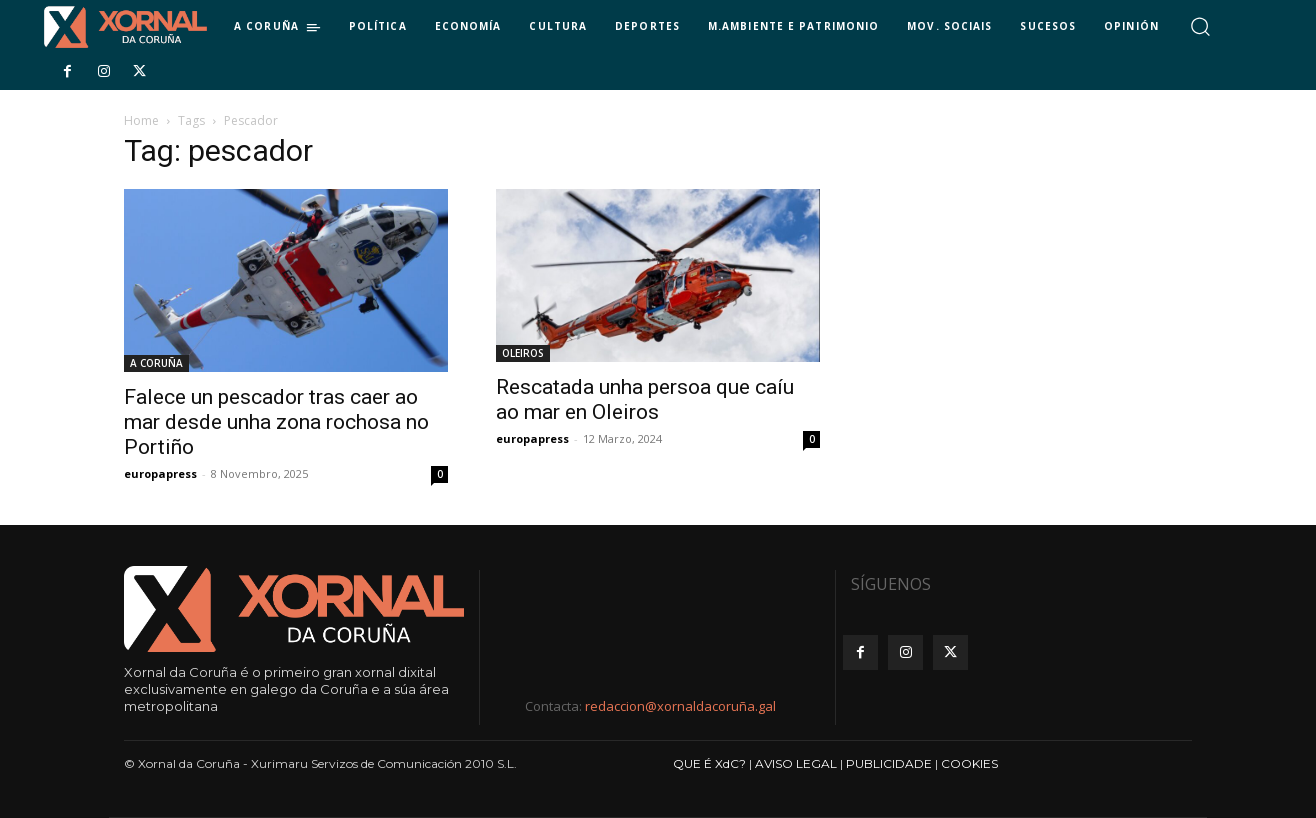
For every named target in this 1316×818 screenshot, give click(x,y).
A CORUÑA (156, 363)
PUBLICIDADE (889, 763)
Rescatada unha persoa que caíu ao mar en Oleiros (645, 399)
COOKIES (969, 763)
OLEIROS (523, 353)
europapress (160, 473)
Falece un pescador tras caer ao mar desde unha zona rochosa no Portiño (276, 422)
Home (141, 120)
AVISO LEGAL (796, 763)
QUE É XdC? (709, 763)
